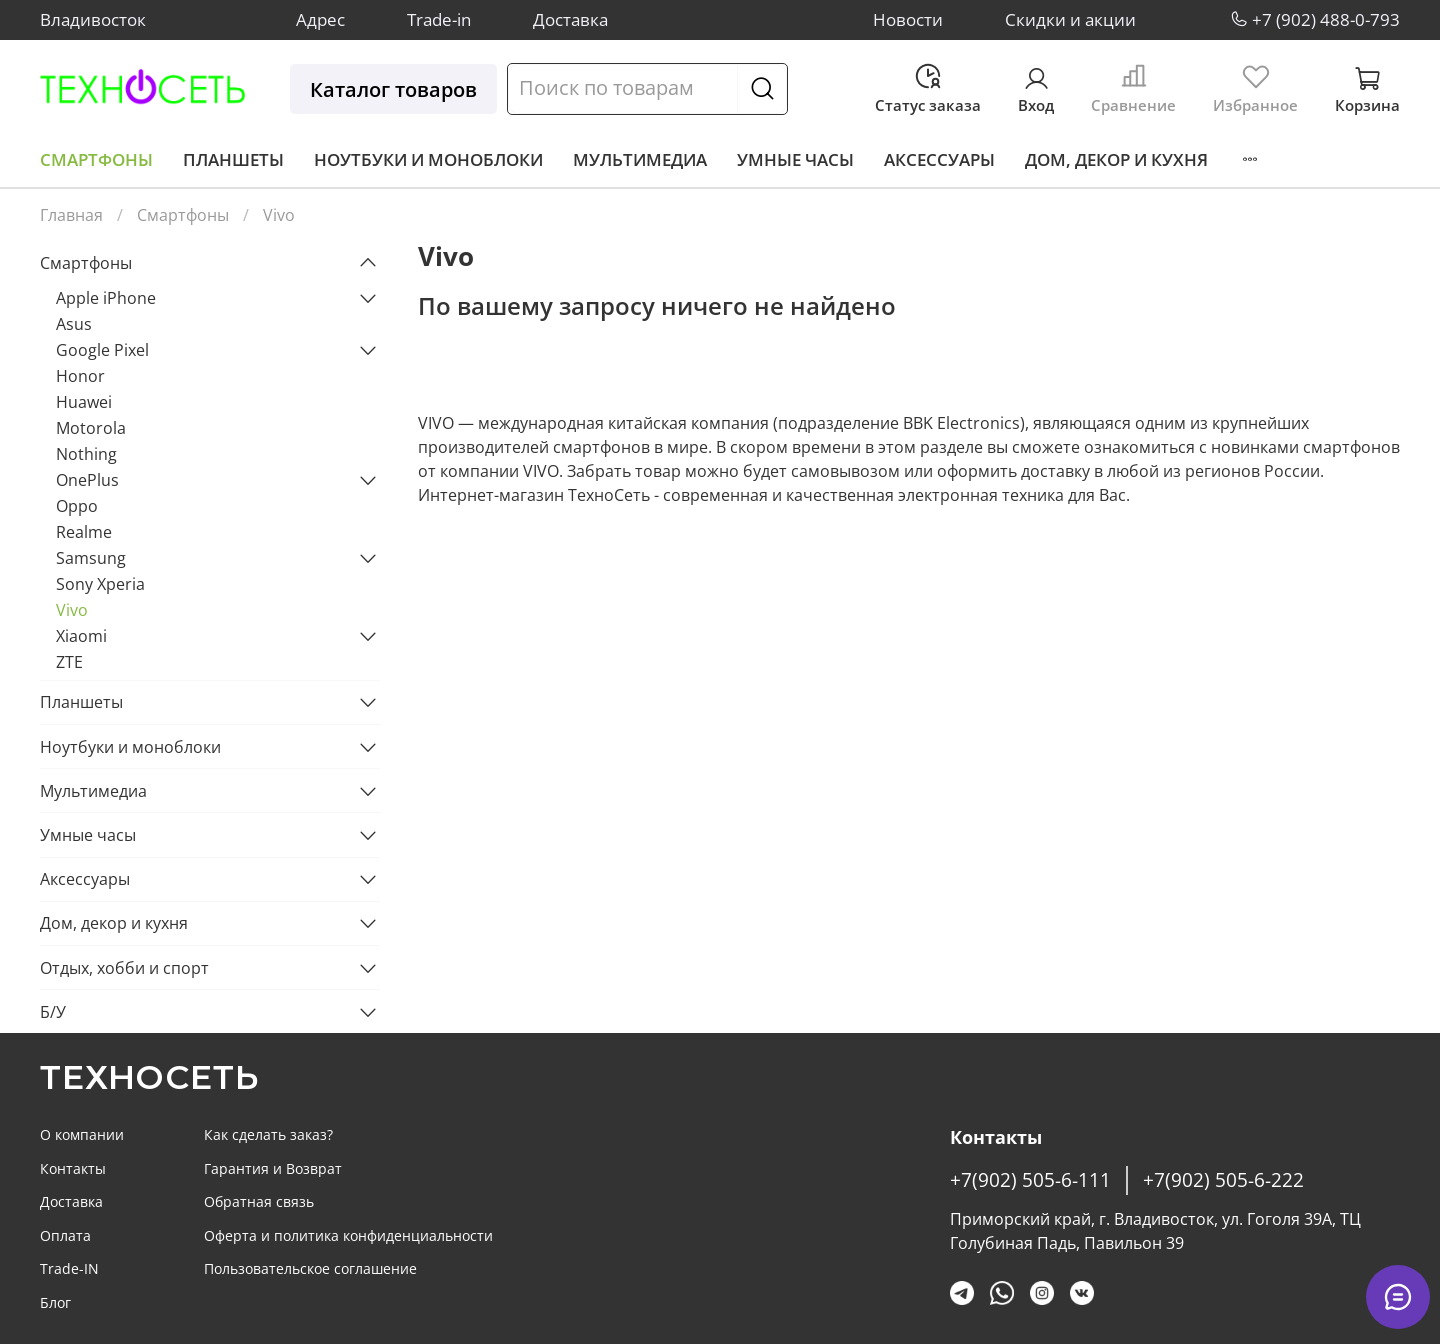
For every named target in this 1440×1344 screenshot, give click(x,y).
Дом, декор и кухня (1116, 159)
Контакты (73, 1168)
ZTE (69, 662)
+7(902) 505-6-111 (1030, 1179)
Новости (908, 19)
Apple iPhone (106, 298)
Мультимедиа (640, 159)
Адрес (320, 19)
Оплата (65, 1235)
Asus (74, 324)
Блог (55, 1302)
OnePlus (87, 480)
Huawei (84, 402)
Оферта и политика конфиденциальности (348, 1235)
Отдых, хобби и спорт (124, 968)
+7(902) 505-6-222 (1223, 1179)
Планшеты (233, 159)
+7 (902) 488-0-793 (1326, 19)
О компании (82, 1134)
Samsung (91, 558)
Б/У (53, 1012)
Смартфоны (96, 159)
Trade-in (439, 19)
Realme (84, 532)
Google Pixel (102, 350)
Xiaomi (81, 636)
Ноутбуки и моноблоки (428, 159)
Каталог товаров (393, 89)
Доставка (570, 19)
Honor (80, 376)
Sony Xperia (100, 584)
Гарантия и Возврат (273, 1168)
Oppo (77, 506)
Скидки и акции (1070, 19)
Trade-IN (69, 1268)
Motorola (91, 428)
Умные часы (795, 159)
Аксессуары (939, 159)
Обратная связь (259, 1201)
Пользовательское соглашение (310, 1268)
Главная (71, 215)
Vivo (72, 610)
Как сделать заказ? (268, 1134)
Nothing (86, 454)
